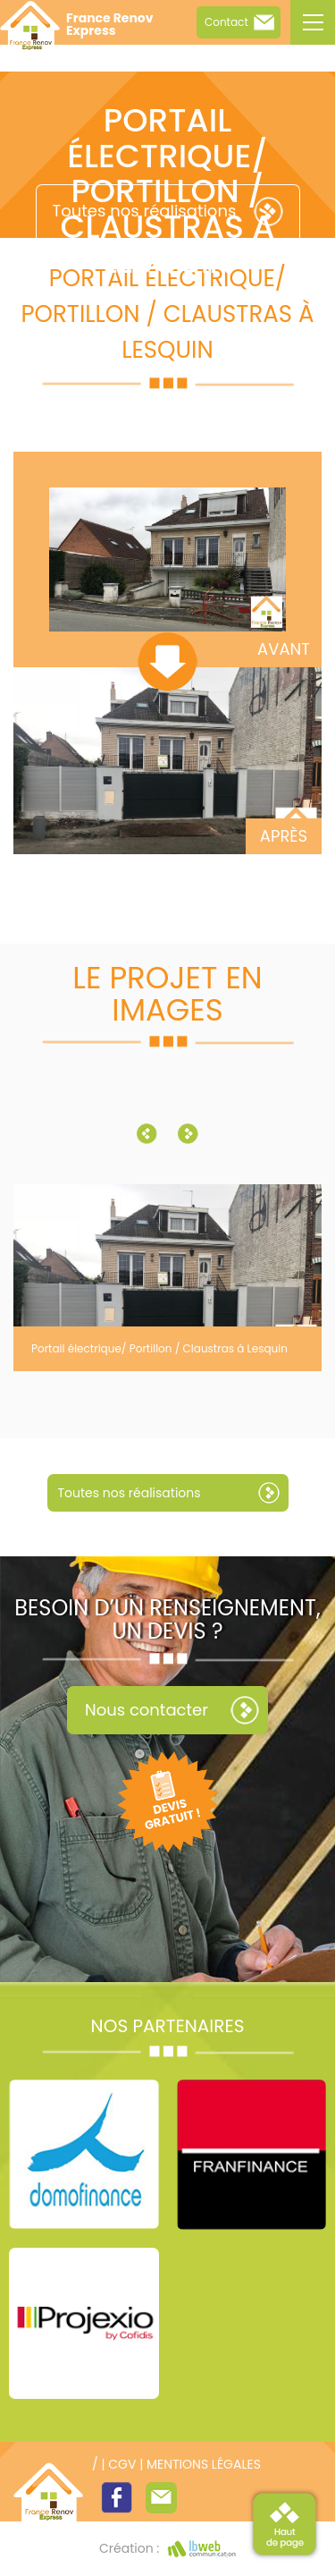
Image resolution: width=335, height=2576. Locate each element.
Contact (226, 22)
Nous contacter (146, 1710)
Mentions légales (204, 2464)
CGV (122, 2464)
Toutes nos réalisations (145, 210)
